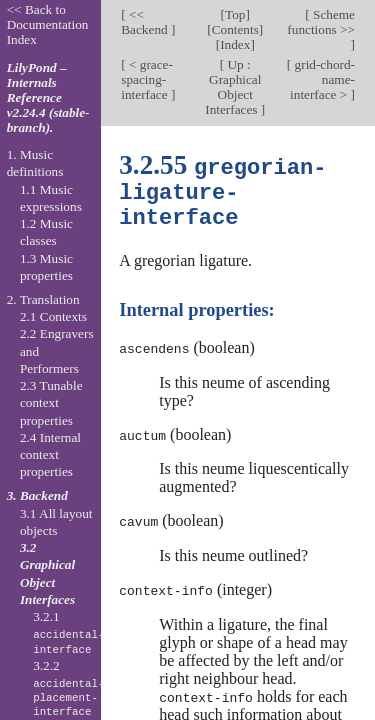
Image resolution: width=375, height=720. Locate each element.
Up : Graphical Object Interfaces (233, 87)
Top (235, 14)
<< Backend (146, 22)
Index (235, 44)
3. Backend (37, 495)
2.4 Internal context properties (50, 455)
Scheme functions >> (321, 22)
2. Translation (43, 299)
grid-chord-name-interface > (322, 79)
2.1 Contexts (53, 316)
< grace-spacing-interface (147, 79)
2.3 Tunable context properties (51, 403)
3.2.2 (68, 689)
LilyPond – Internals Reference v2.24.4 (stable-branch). (48, 97)
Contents (235, 29)
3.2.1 (68, 633)
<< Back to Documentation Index (48, 24)
